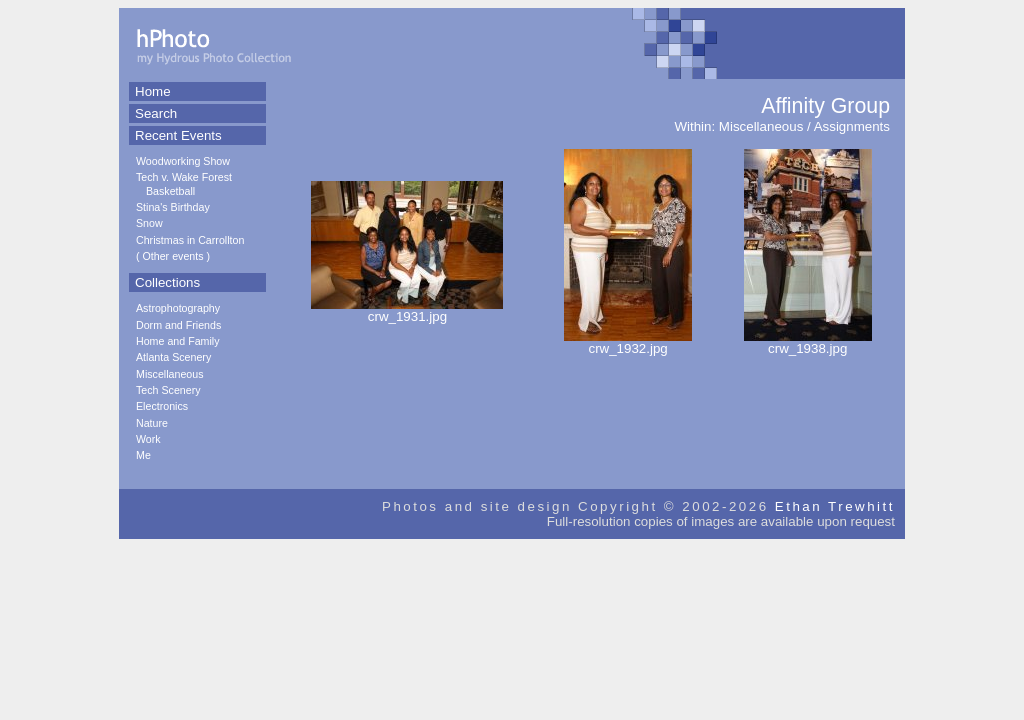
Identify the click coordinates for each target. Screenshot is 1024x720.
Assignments (852, 126)
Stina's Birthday (173, 207)
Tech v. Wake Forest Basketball (184, 183)
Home (153, 91)
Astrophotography (178, 308)
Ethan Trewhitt (835, 506)
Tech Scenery (168, 390)
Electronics (162, 406)
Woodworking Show (183, 161)
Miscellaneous (170, 374)
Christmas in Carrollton (190, 240)
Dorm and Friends (178, 325)
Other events (173, 256)
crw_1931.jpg (407, 310)
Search (156, 113)
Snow (149, 223)
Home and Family (178, 341)
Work (148, 439)
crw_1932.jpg (628, 342)
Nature (152, 423)
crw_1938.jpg (808, 342)
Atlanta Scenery (173, 357)
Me (143, 455)
